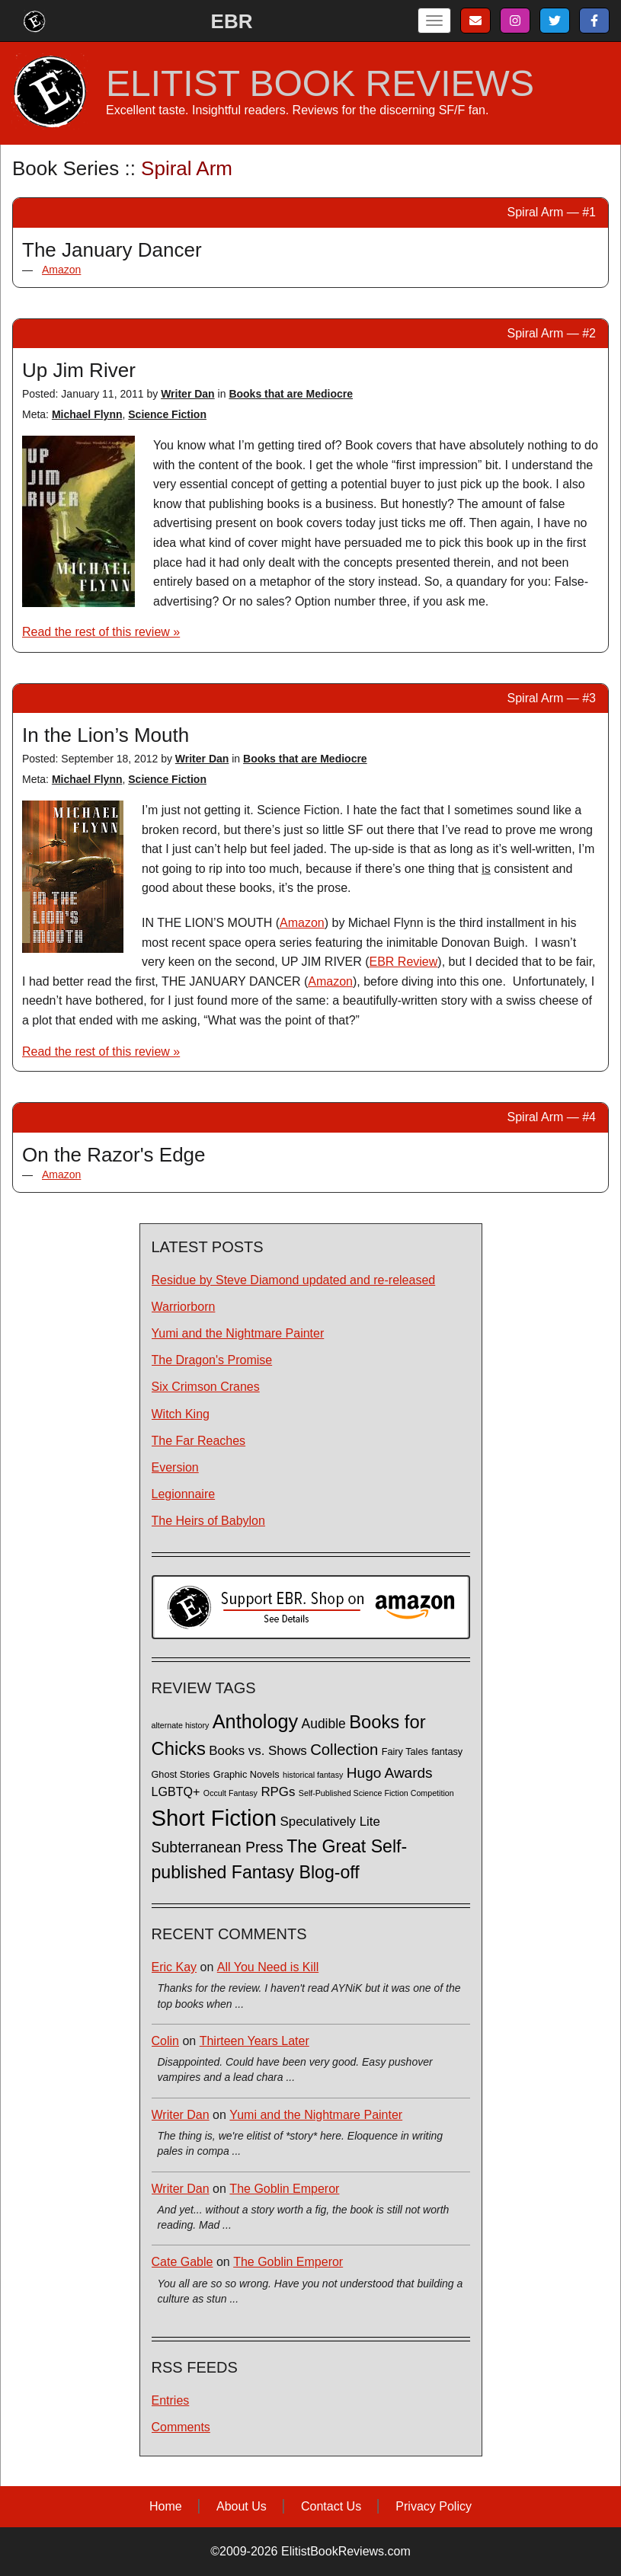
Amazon (61, 270)
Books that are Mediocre (291, 394)
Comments (181, 2427)
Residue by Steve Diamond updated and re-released (294, 1280)
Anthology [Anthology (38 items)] (255, 1721)
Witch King (181, 1414)
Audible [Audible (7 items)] (324, 1723)
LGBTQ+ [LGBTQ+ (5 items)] (176, 1791)
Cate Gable (182, 2261)
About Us (241, 2506)
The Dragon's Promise (212, 1360)
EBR (232, 21)
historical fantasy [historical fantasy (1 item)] (313, 1774)
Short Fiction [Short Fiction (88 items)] (214, 1817)
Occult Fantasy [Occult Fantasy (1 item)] (230, 1793)
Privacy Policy (433, 2506)
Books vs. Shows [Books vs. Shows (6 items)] (258, 1750)
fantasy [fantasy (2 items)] (447, 1752)
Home (165, 2506)
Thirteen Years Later (254, 2040)
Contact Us (331, 2506)
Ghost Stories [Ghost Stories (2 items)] (181, 1774)
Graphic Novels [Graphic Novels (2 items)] (246, 1774)
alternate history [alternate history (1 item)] (181, 1725)
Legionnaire (184, 1494)
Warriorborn (184, 1306)
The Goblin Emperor (284, 2188)
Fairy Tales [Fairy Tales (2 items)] (405, 1752)
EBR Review (404, 961)
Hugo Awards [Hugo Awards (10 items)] (390, 1773)
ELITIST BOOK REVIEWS (320, 84)
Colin (165, 2040)
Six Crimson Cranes (206, 1386)
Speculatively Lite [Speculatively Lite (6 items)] (330, 1821)
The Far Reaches (199, 1440)
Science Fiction (167, 414)
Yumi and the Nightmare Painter (238, 1333)
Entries (171, 2400)
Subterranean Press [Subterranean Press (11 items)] (217, 1847)
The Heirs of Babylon (208, 1520)
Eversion (175, 1467)
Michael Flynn (87, 414)
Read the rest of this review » (101, 631)
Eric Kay (174, 1967)
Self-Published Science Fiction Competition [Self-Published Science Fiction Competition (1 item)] (376, 1793)
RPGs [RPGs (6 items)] (278, 1792)
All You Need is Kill (268, 1967)
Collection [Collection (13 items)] (344, 1749)
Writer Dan (188, 394)
